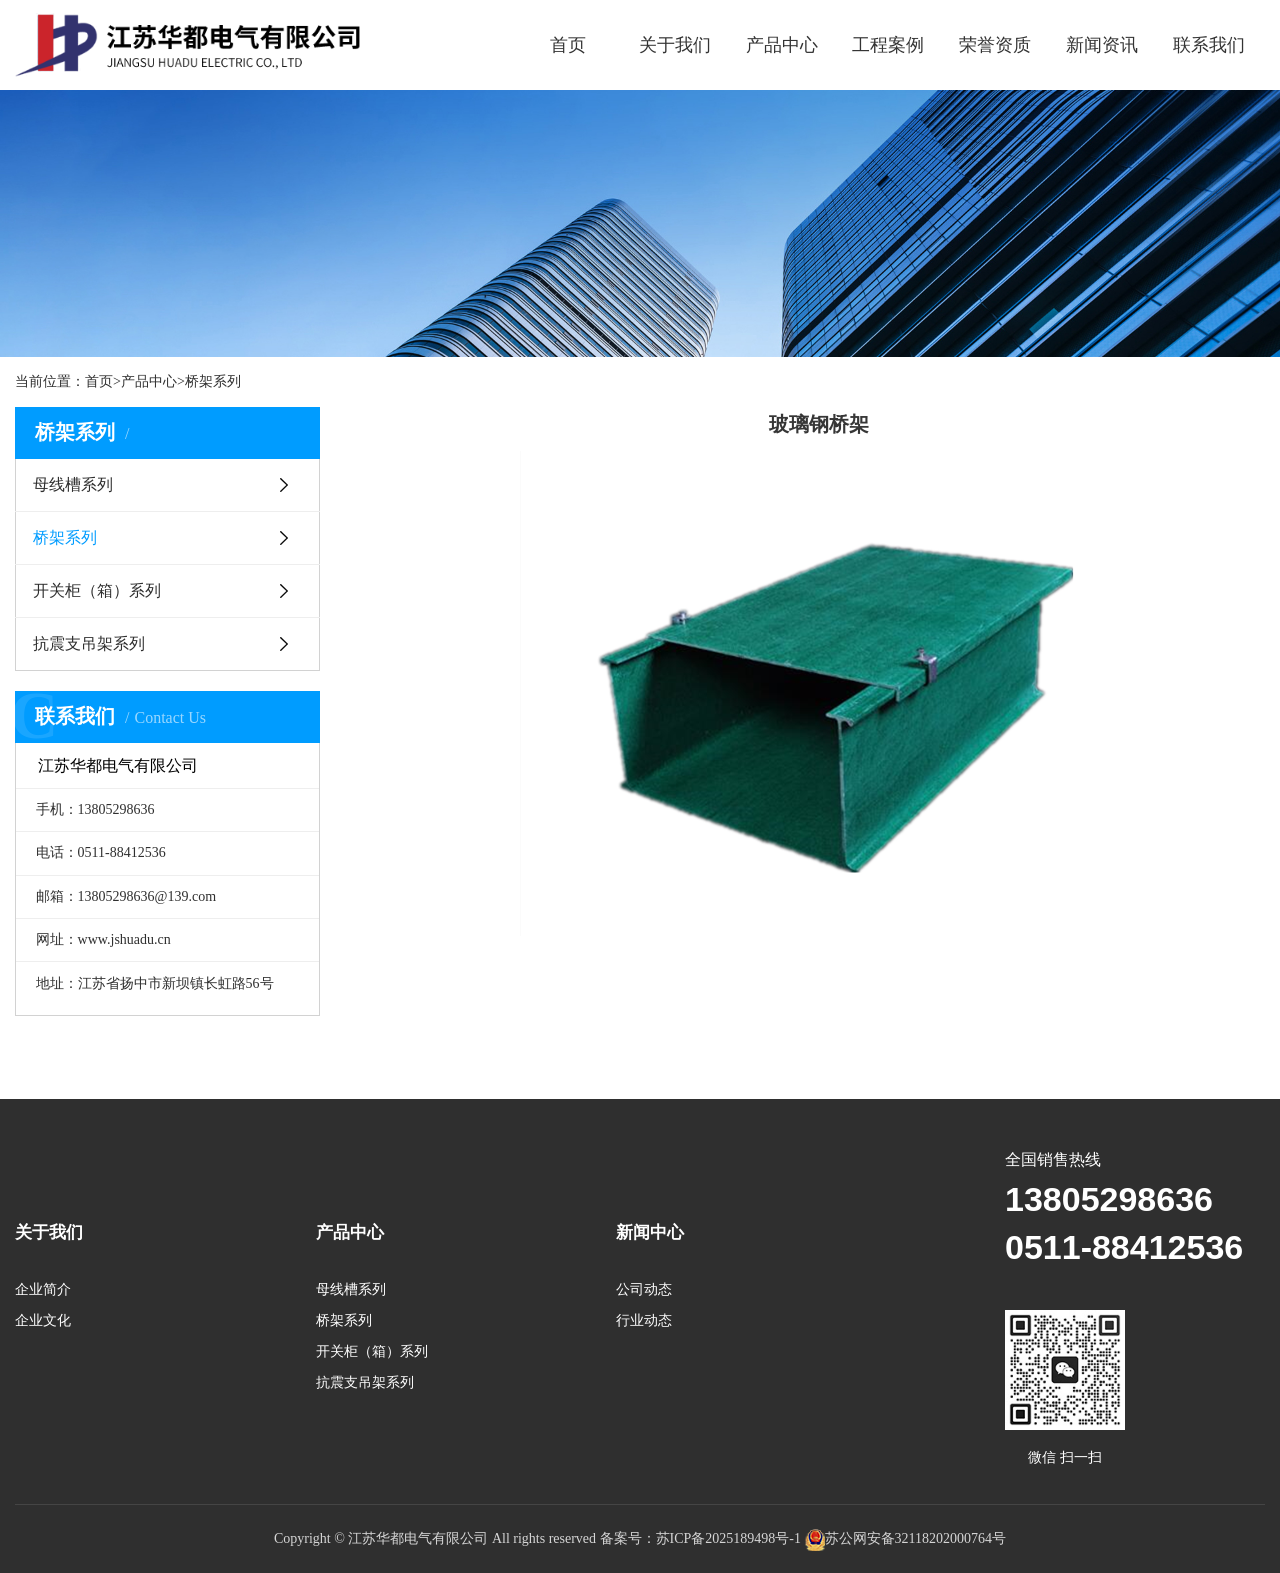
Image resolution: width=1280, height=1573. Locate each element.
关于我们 (675, 45)
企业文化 (43, 1320)
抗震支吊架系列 (89, 643)
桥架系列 (213, 381)
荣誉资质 (995, 45)
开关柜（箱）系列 (97, 590)
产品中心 (782, 45)
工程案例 (888, 45)
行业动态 (644, 1320)
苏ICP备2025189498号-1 (728, 1538)
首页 (568, 45)
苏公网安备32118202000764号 (905, 1538)
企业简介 (43, 1289)
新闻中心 (650, 1232)
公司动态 (644, 1289)
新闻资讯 (1102, 45)
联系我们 (1209, 45)
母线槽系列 (73, 484)
